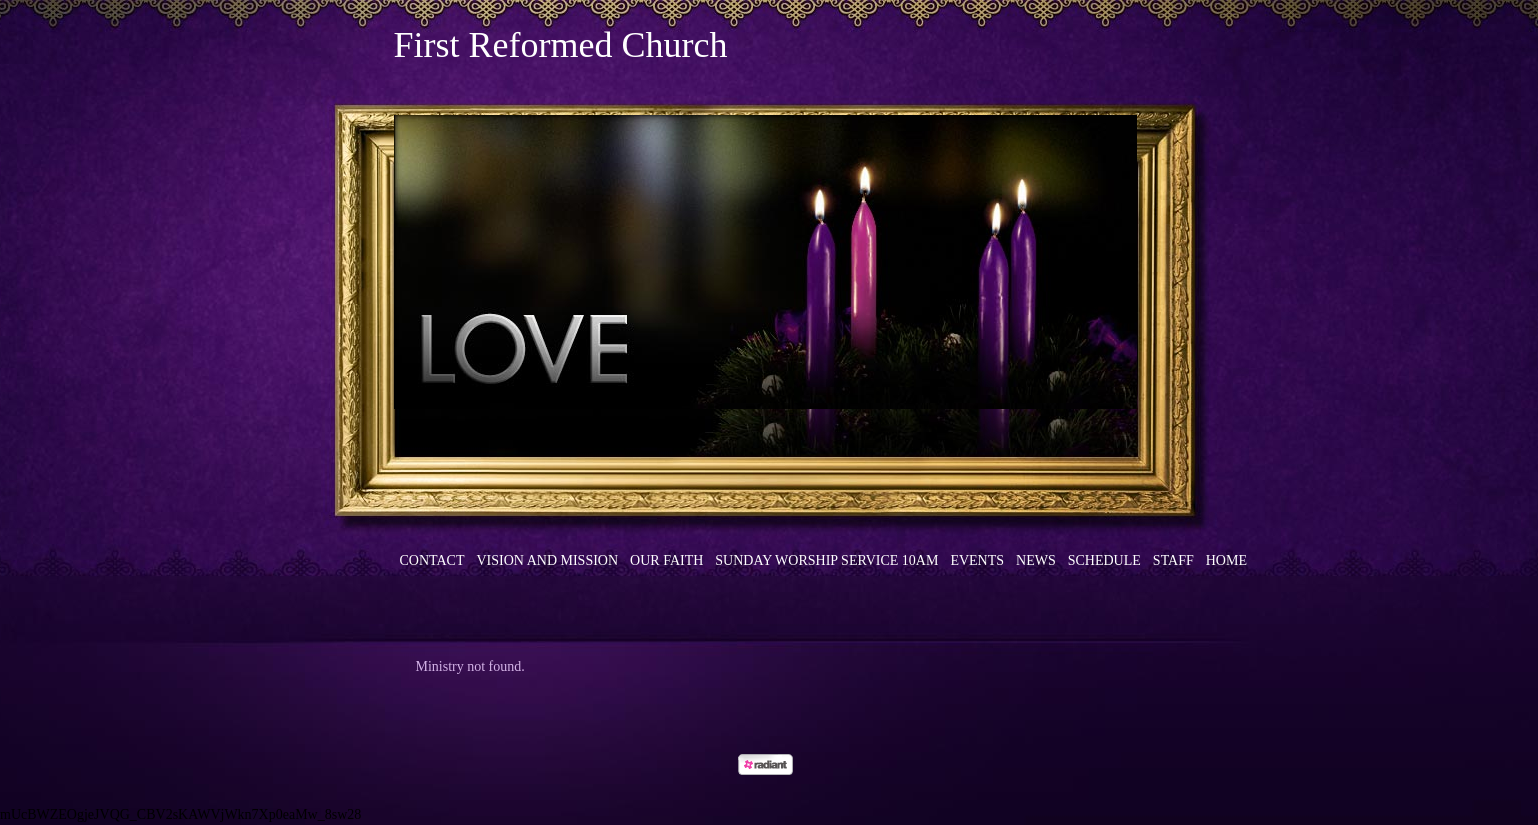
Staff (1173, 560)
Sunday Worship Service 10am (826, 560)
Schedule (1104, 560)
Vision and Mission (548, 560)
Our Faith (666, 560)
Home (1226, 560)
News (1036, 560)
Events (977, 560)
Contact (432, 560)
